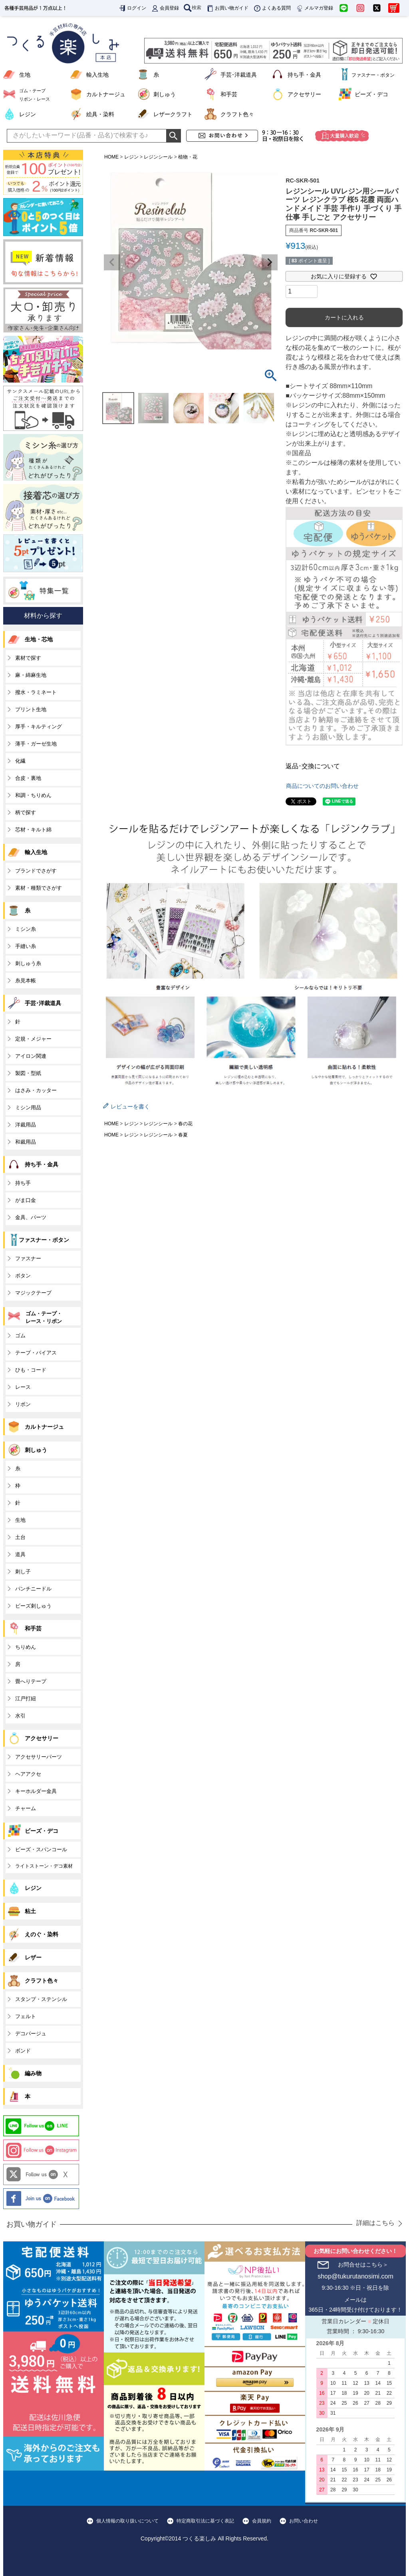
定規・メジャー (33, 1039)
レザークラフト (173, 114)
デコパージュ (30, 2034)
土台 (20, 1537)
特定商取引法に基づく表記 (205, 2521)
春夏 (183, 1135)
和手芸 (228, 94)
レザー (33, 1957)
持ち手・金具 (304, 74)
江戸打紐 (25, 1698)
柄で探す (25, 812)
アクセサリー (304, 94)
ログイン (132, 8)
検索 (192, 7)
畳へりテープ (30, 1681)
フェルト (25, 2016)
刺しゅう (164, 94)
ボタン (23, 1276)
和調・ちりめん (33, 795)
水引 (20, 1716)
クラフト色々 (237, 114)
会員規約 (261, 2521)
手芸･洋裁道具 (238, 74)
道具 (20, 1554)
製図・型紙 (28, 1073)
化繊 (20, 761)
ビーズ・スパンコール (41, 1849)
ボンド (23, 2051)
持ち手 (23, 1183)
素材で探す (28, 658)
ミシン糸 (25, 929)
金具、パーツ (30, 1217)
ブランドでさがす (36, 871)
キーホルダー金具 (36, 1791)
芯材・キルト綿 (33, 830)
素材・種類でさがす (38, 888)
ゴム (20, 1336)
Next (270, 262)
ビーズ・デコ (371, 94)
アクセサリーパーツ (38, 1757)
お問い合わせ (303, 2521)
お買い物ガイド (227, 8)
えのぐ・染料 (41, 1934)
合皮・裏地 (28, 778)
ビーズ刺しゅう (33, 1606)
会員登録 (165, 8)
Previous (112, 262)
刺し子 (23, 1572)
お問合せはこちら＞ (363, 2264)
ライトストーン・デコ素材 (44, 1866)
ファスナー (28, 1258)
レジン (27, 114)
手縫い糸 (25, 946)
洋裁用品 (25, 1125)
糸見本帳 (25, 981)
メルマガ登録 (314, 8)
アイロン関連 (30, 1056)
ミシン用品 (28, 1108)
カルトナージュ (105, 94)
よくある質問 (272, 8)
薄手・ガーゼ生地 (36, 744)
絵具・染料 (100, 114)
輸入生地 (97, 74)
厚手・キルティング (38, 727)
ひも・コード (30, 1370)
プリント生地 (30, 709)
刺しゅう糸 (28, 963)
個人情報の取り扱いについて (127, 2521)
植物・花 (187, 157)
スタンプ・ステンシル (41, 1999)
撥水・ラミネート (36, 692)
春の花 (185, 1123)
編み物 (33, 2073)
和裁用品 (25, 1142)
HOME (111, 157)
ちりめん (25, 1647)
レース (23, 1387)
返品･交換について (313, 766)
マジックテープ (33, 1293)
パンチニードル (33, 1589)
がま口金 (25, 1200)
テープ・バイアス (36, 1353)
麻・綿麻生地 (30, 675)
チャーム (25, 1808)
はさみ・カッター (36, 1090)
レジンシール (158, 157)
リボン (23, 1404)
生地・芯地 (39, 639)
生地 (24, 74)
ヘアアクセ (28, 1774)
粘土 (30, 1911)
